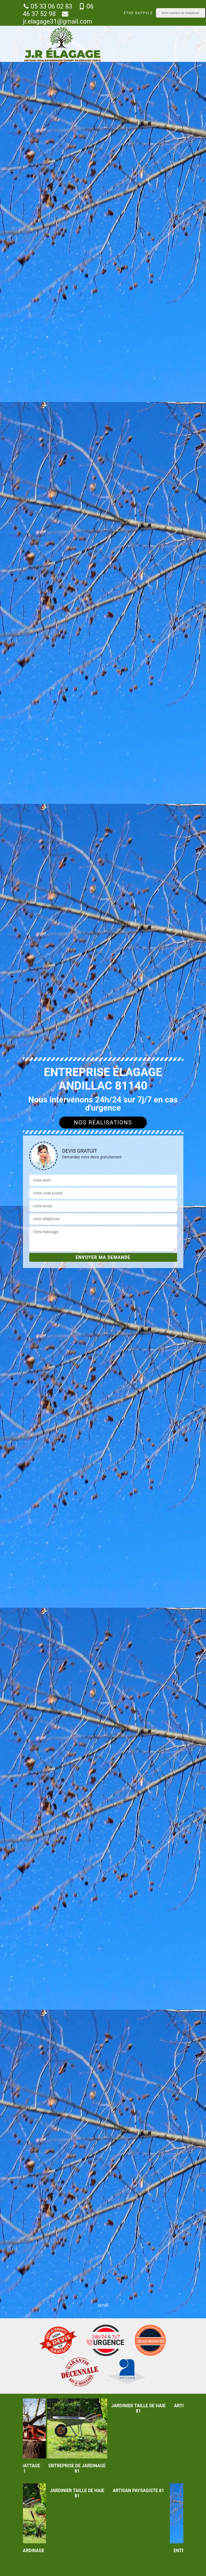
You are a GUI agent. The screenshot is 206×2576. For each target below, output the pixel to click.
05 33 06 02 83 (47, 6)
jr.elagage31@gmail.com (57, 18)
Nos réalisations (103, 1122)
